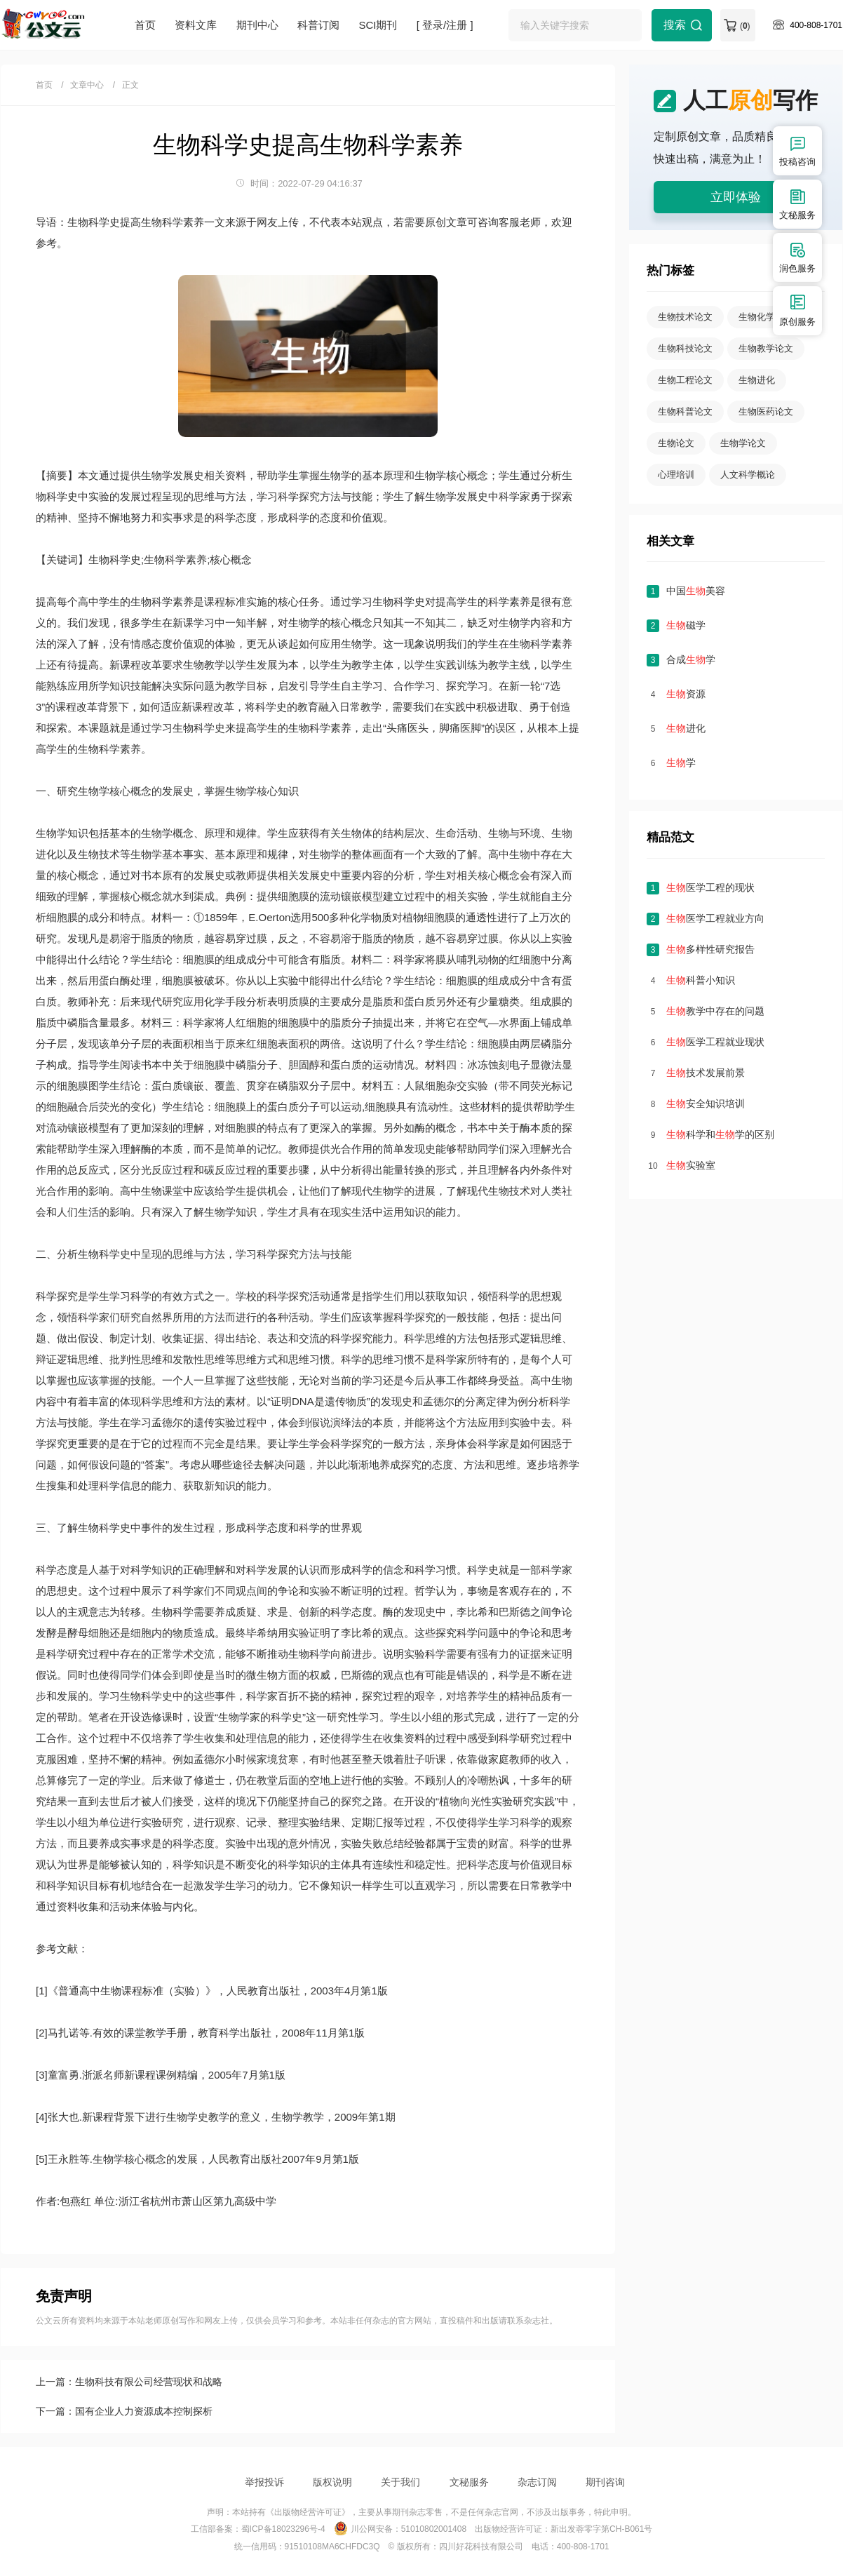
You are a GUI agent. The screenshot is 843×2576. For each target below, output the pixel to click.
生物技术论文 (685, 316)
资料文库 (196, 25)
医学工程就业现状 (715, 1041)
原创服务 (797, 310)
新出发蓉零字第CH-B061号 (601, 2529)
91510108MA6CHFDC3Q (332, 2546)
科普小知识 (700, 980)
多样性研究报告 (710, 949)
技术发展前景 (705, 1072)
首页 (145, 25)
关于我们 (400, 2482)
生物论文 (676, 443)
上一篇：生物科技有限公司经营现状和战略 (129, 2381)
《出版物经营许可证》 (308, 2512)
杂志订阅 (537, 2482)
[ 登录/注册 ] (445, 25)
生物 (151, 475)
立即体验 (735, 197)
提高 (46, 602)
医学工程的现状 (710, 887)
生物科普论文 (685, 411)
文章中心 (87, 85)
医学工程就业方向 (715, 918)
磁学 (686, 625)
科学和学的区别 (720, 1134)
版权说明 (332, 2482)
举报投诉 (264, 2482)
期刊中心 (257, 25)
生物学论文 (743, 443)
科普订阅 (318, 25)
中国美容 (695, 590)
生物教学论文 (766, 348)
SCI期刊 (377, 25)
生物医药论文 (766, 411)
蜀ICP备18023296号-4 (283, 2529)
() (745, 26)
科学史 (62, 496)
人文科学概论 (747, 474)
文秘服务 (469, 2482)
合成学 (690, 659)
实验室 (690, 1165)
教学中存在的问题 (715, 1011)
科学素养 (172, 602)
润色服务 (797, 257)
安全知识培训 (705, 1103)
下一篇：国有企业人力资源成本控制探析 (124, 2411)
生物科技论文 (685, 348)
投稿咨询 (797, 150)
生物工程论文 (685, 380)
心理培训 (676, 474)
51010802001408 (433, 2529)
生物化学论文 (766, 316)
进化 (686, 728)
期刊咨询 (605, 2482)
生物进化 (757, 380)
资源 (686, 693)
